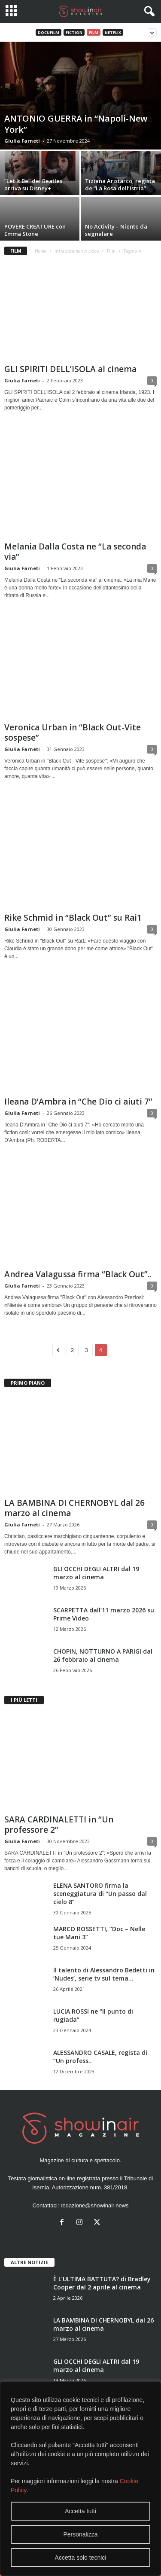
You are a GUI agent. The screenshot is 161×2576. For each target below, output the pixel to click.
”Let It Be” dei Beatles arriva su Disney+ (33, 184)
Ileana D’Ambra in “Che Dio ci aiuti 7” (78, 1101)
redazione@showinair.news (94, 2205)
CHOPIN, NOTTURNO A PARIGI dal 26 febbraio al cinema (102, 1655)
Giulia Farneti (22, 140)
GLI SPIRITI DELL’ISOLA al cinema (70, 369)
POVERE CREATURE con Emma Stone (35, 230)
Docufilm (48, 32)
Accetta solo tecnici (80, 2557)
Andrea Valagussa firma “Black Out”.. (77, 1274)
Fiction (74, 32)
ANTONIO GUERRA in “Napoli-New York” (75, 124)
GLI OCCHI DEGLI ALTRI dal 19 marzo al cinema (96, 1573)
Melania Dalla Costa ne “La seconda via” (75, 551)
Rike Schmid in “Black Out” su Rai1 (73, 917)
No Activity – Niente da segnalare (116, 230)
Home (40, 251)
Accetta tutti (80, 2511)
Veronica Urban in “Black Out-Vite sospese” (72, 732)
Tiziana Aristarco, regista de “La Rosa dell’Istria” (120, 184)
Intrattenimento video (77, 251)
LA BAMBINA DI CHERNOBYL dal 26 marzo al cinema (74, 1508)
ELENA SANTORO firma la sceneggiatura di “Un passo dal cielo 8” (100, 1893)
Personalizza (80, 2534)
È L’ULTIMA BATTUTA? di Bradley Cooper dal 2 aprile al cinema (102, 2283)
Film (93, 32)
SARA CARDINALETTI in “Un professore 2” (58, 1824)
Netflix (113, 32)
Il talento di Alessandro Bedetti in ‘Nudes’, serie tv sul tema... (104, 1974)
